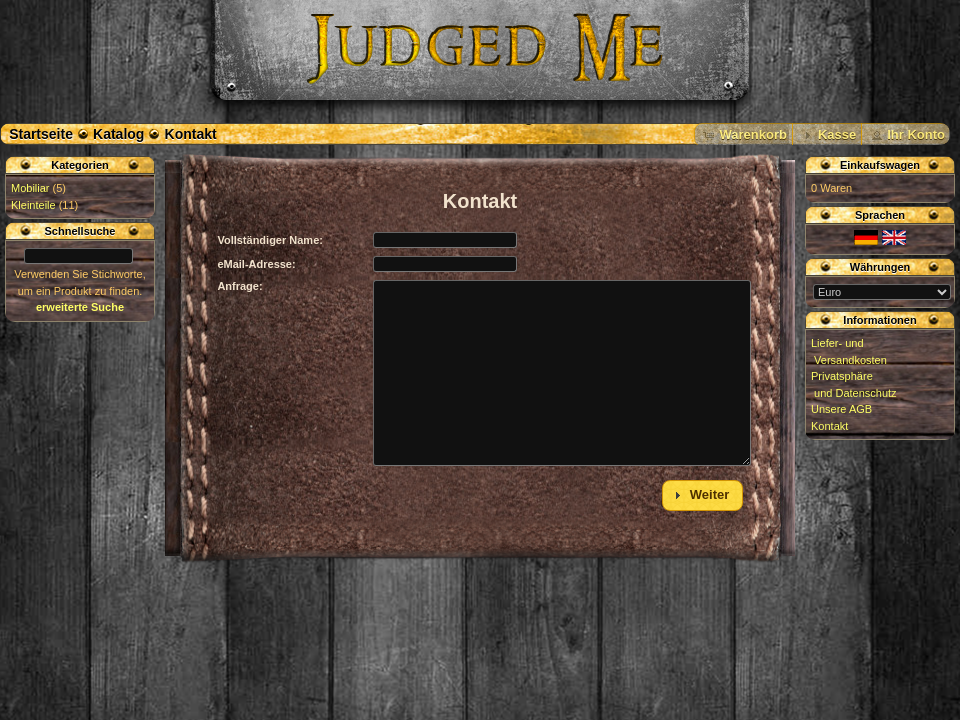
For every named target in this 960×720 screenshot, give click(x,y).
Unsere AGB (841, 409)
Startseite (41, 134)
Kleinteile (33, 205)
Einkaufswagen (880, 165)
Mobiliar (30, 188)
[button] (743, 135)
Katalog (118, 134)
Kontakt (191, 134)
